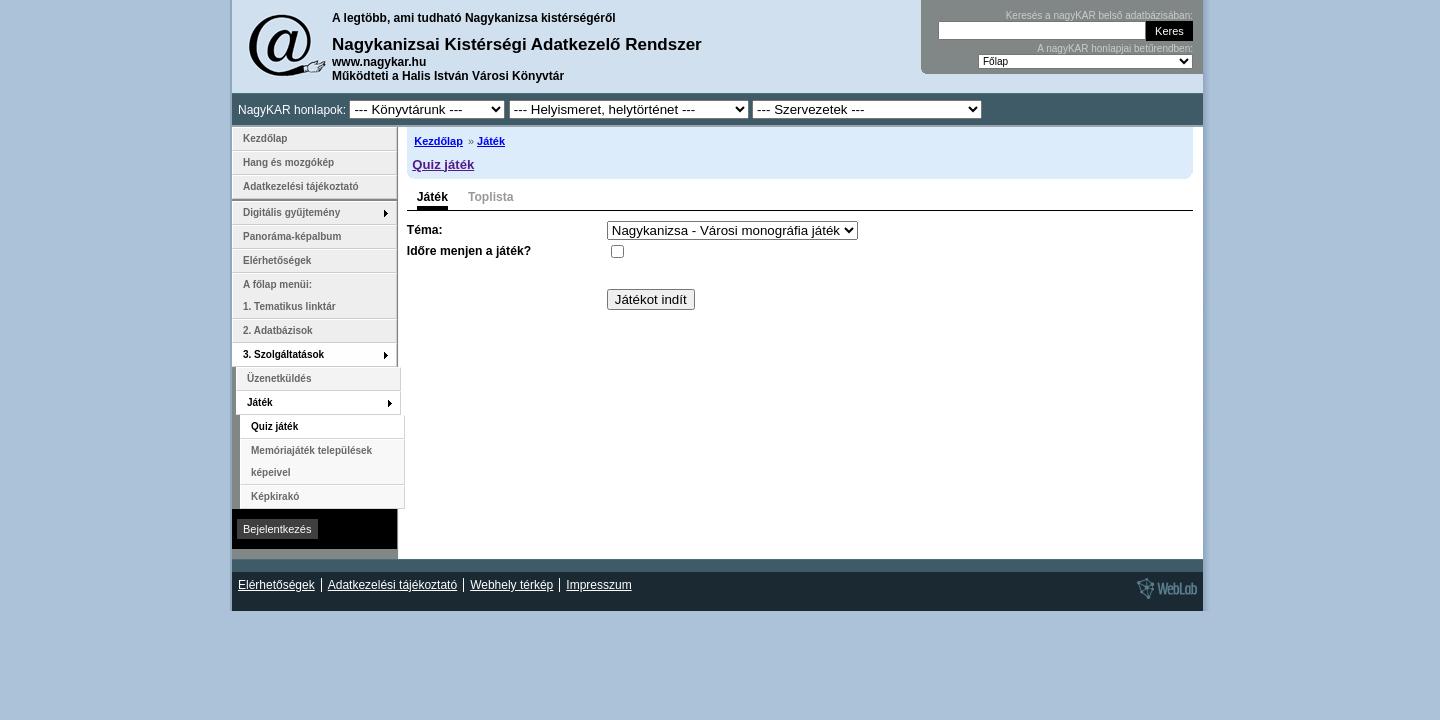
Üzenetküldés (279, 378)
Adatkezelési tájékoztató (301, 186)
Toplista (491, 197)
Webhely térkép (511, 585)
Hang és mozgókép (288, 162)
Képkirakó (275, 496)
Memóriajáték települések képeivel (311, 461)
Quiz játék (443, 164)
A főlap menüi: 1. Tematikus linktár (289, 295)
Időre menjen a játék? (469, 251)
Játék (491, 141)
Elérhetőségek (277, 260)
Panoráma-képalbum (292, 236)
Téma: (425, 230)
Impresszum (598, 585)
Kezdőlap (438, 141)
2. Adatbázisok (278, 330)
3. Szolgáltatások (283, 354)
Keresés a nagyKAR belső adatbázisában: (1099, 15)
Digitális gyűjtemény (291, 212)
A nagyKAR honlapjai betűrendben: (1115, 48)
